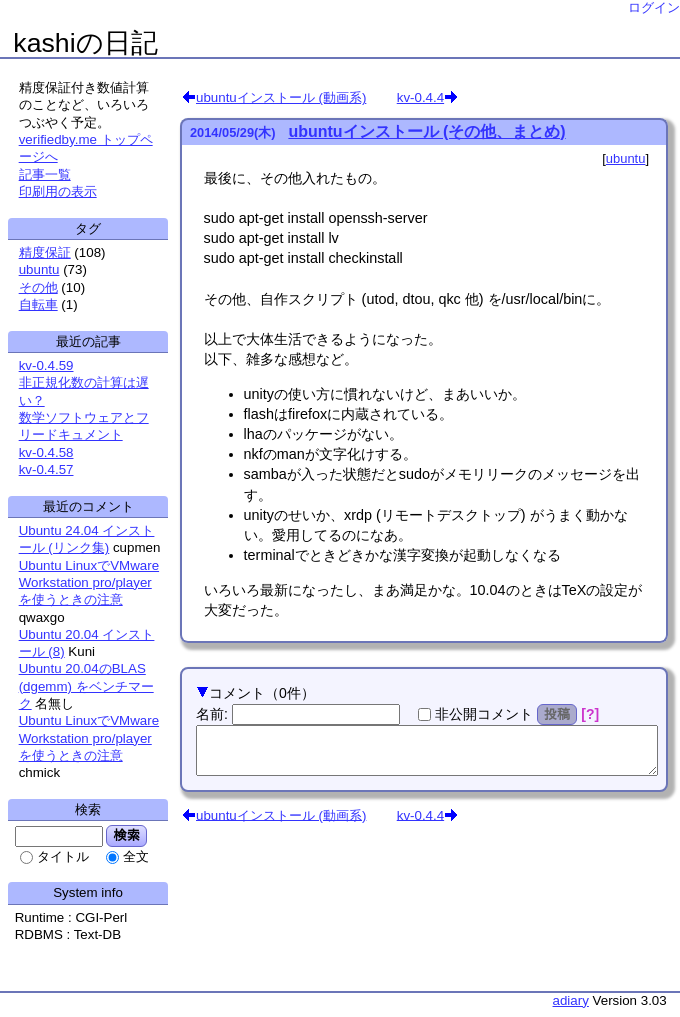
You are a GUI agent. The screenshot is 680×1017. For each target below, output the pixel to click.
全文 (136, 856)
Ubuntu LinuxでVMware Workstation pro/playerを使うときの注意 (89, 583)
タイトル (63, 856)
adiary (571, 1000)
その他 (38, 287)
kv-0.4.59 (46, 365)
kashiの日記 (85, 43)
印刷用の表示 (58, 191)
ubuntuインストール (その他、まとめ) (426, 131)
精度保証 (45, 252)
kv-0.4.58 (46, 452)
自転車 (38, 304)
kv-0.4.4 (420, 97)
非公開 (484, 714)
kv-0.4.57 (46, 469)
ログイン (654, 7)
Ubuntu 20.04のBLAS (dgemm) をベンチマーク (86, 686)
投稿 (557, 714)
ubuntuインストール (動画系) (281, 97)
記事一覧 (45, 174)
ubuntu (626, 158)
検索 (126, 835)
